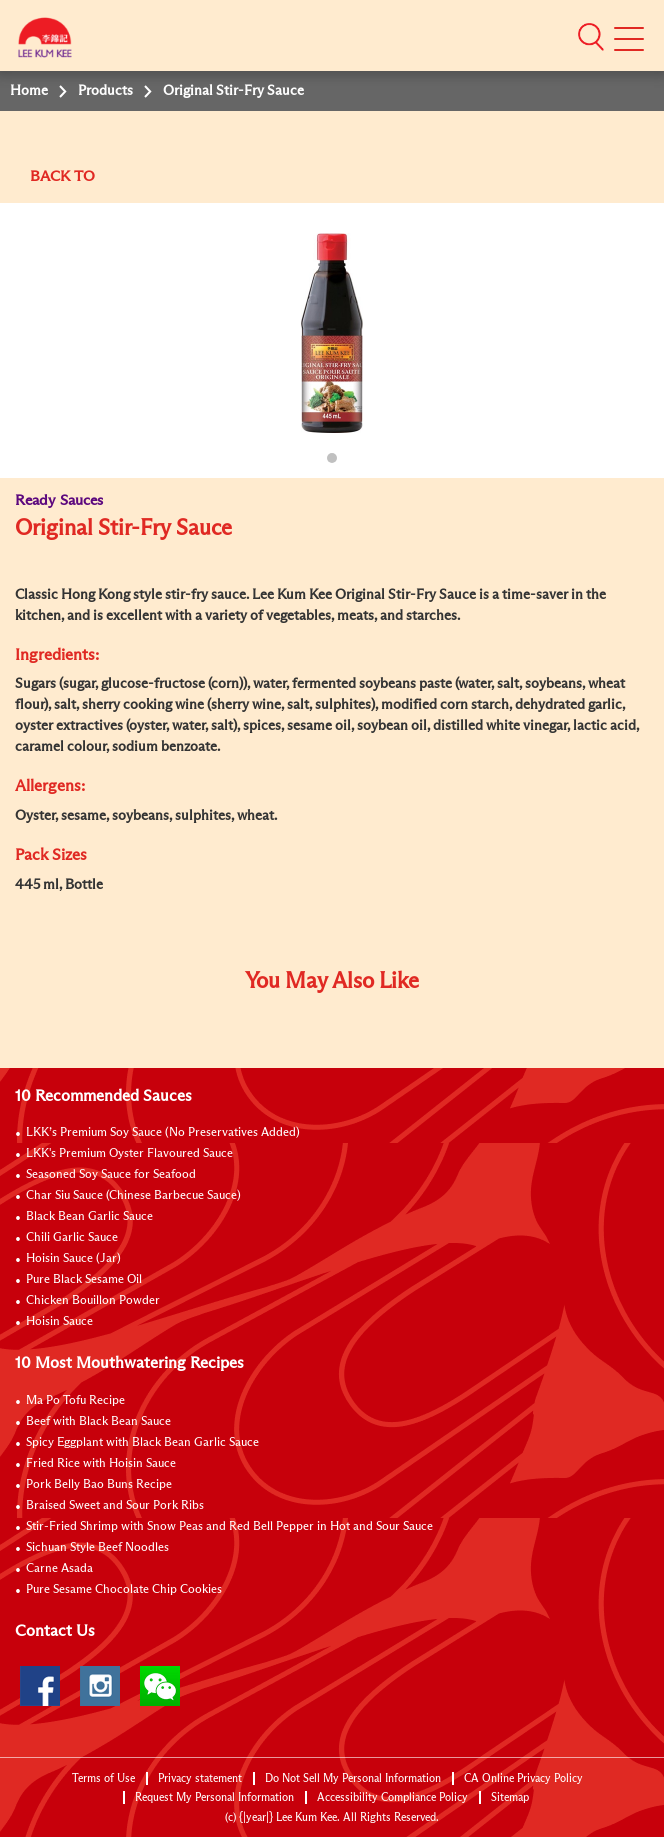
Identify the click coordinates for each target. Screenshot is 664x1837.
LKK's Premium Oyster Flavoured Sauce (129, 1154)
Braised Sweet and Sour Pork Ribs (115, 1506)
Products (105, 91)
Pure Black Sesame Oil (84, 1280)
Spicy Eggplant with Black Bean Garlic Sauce (142, 1443)
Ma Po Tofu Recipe (75, 1401)
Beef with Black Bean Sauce (98, 1422)
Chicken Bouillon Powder (93, 1301)
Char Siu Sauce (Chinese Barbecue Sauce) (133, 1196)
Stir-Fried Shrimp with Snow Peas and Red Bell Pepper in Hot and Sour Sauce (229, 1527)
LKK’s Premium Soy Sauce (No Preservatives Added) (163, 1133)
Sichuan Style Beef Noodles (97, 1548)
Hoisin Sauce (59, 1322)
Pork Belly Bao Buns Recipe (99, 1485)
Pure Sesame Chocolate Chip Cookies (124, 1590)
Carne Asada (59, 1569)
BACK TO (62, 176)
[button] (591, 37)
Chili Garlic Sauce (72, 1238)
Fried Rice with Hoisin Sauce (101, 1464)
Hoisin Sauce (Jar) (73, 1259)
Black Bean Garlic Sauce (89, 1217)
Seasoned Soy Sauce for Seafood (111, 1175)
